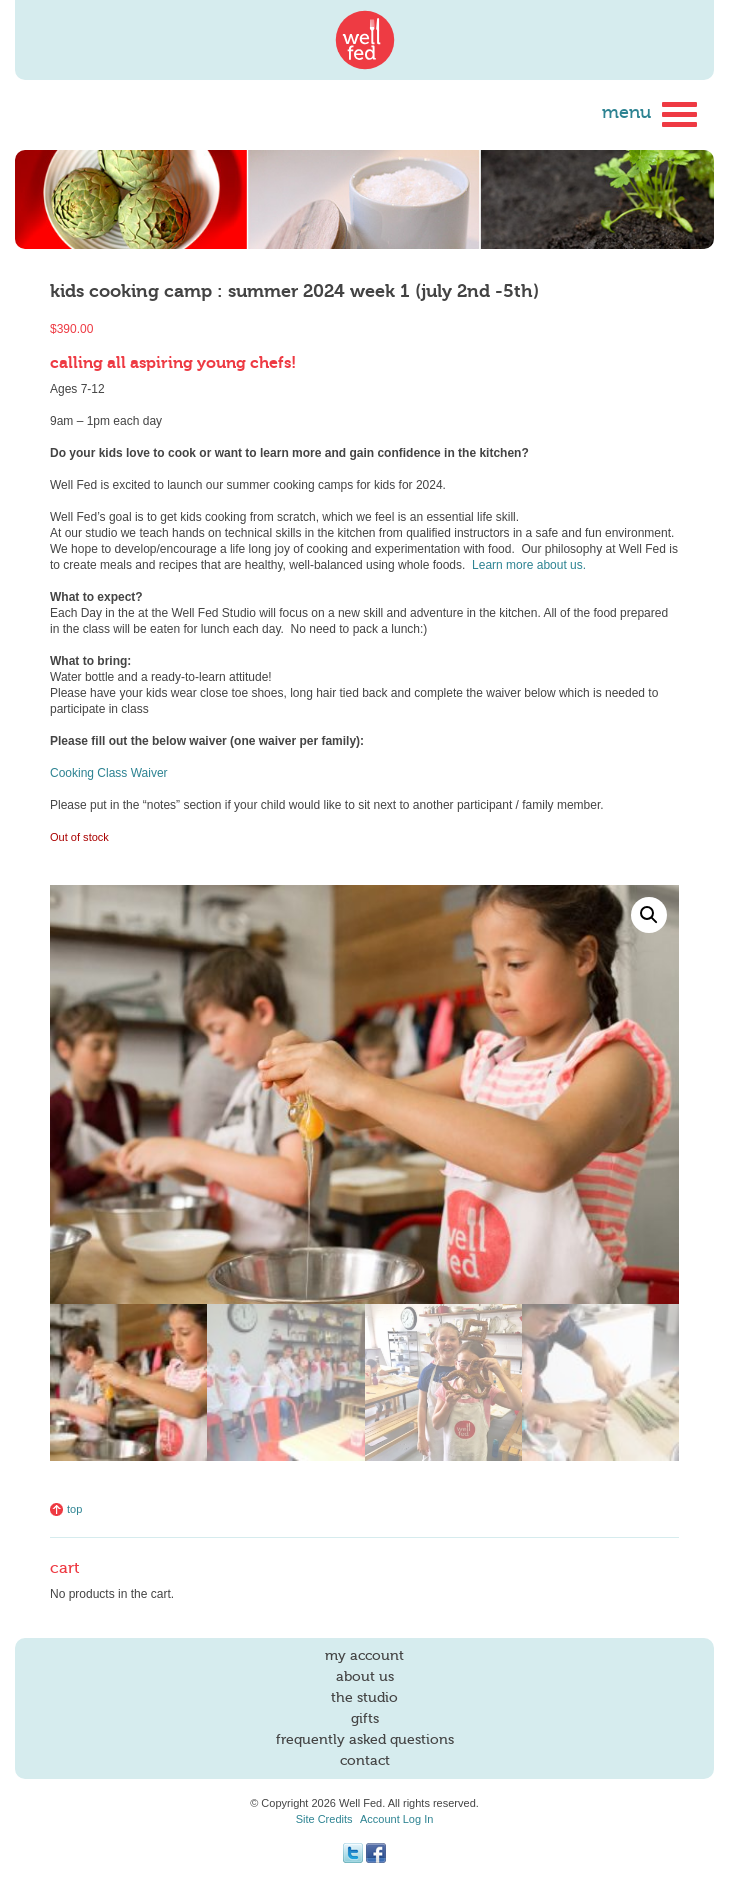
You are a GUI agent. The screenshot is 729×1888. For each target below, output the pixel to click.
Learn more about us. (529, 565)
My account (364, 1656)
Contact (365, 1761)
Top (66, 1509)
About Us (365, 1677)
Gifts (365, 1719)
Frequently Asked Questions (365, 1740)
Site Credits (324, 1819)
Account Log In (396, 1819)
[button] (649, 915)
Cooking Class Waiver (109, 773)
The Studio (364, 1698)
